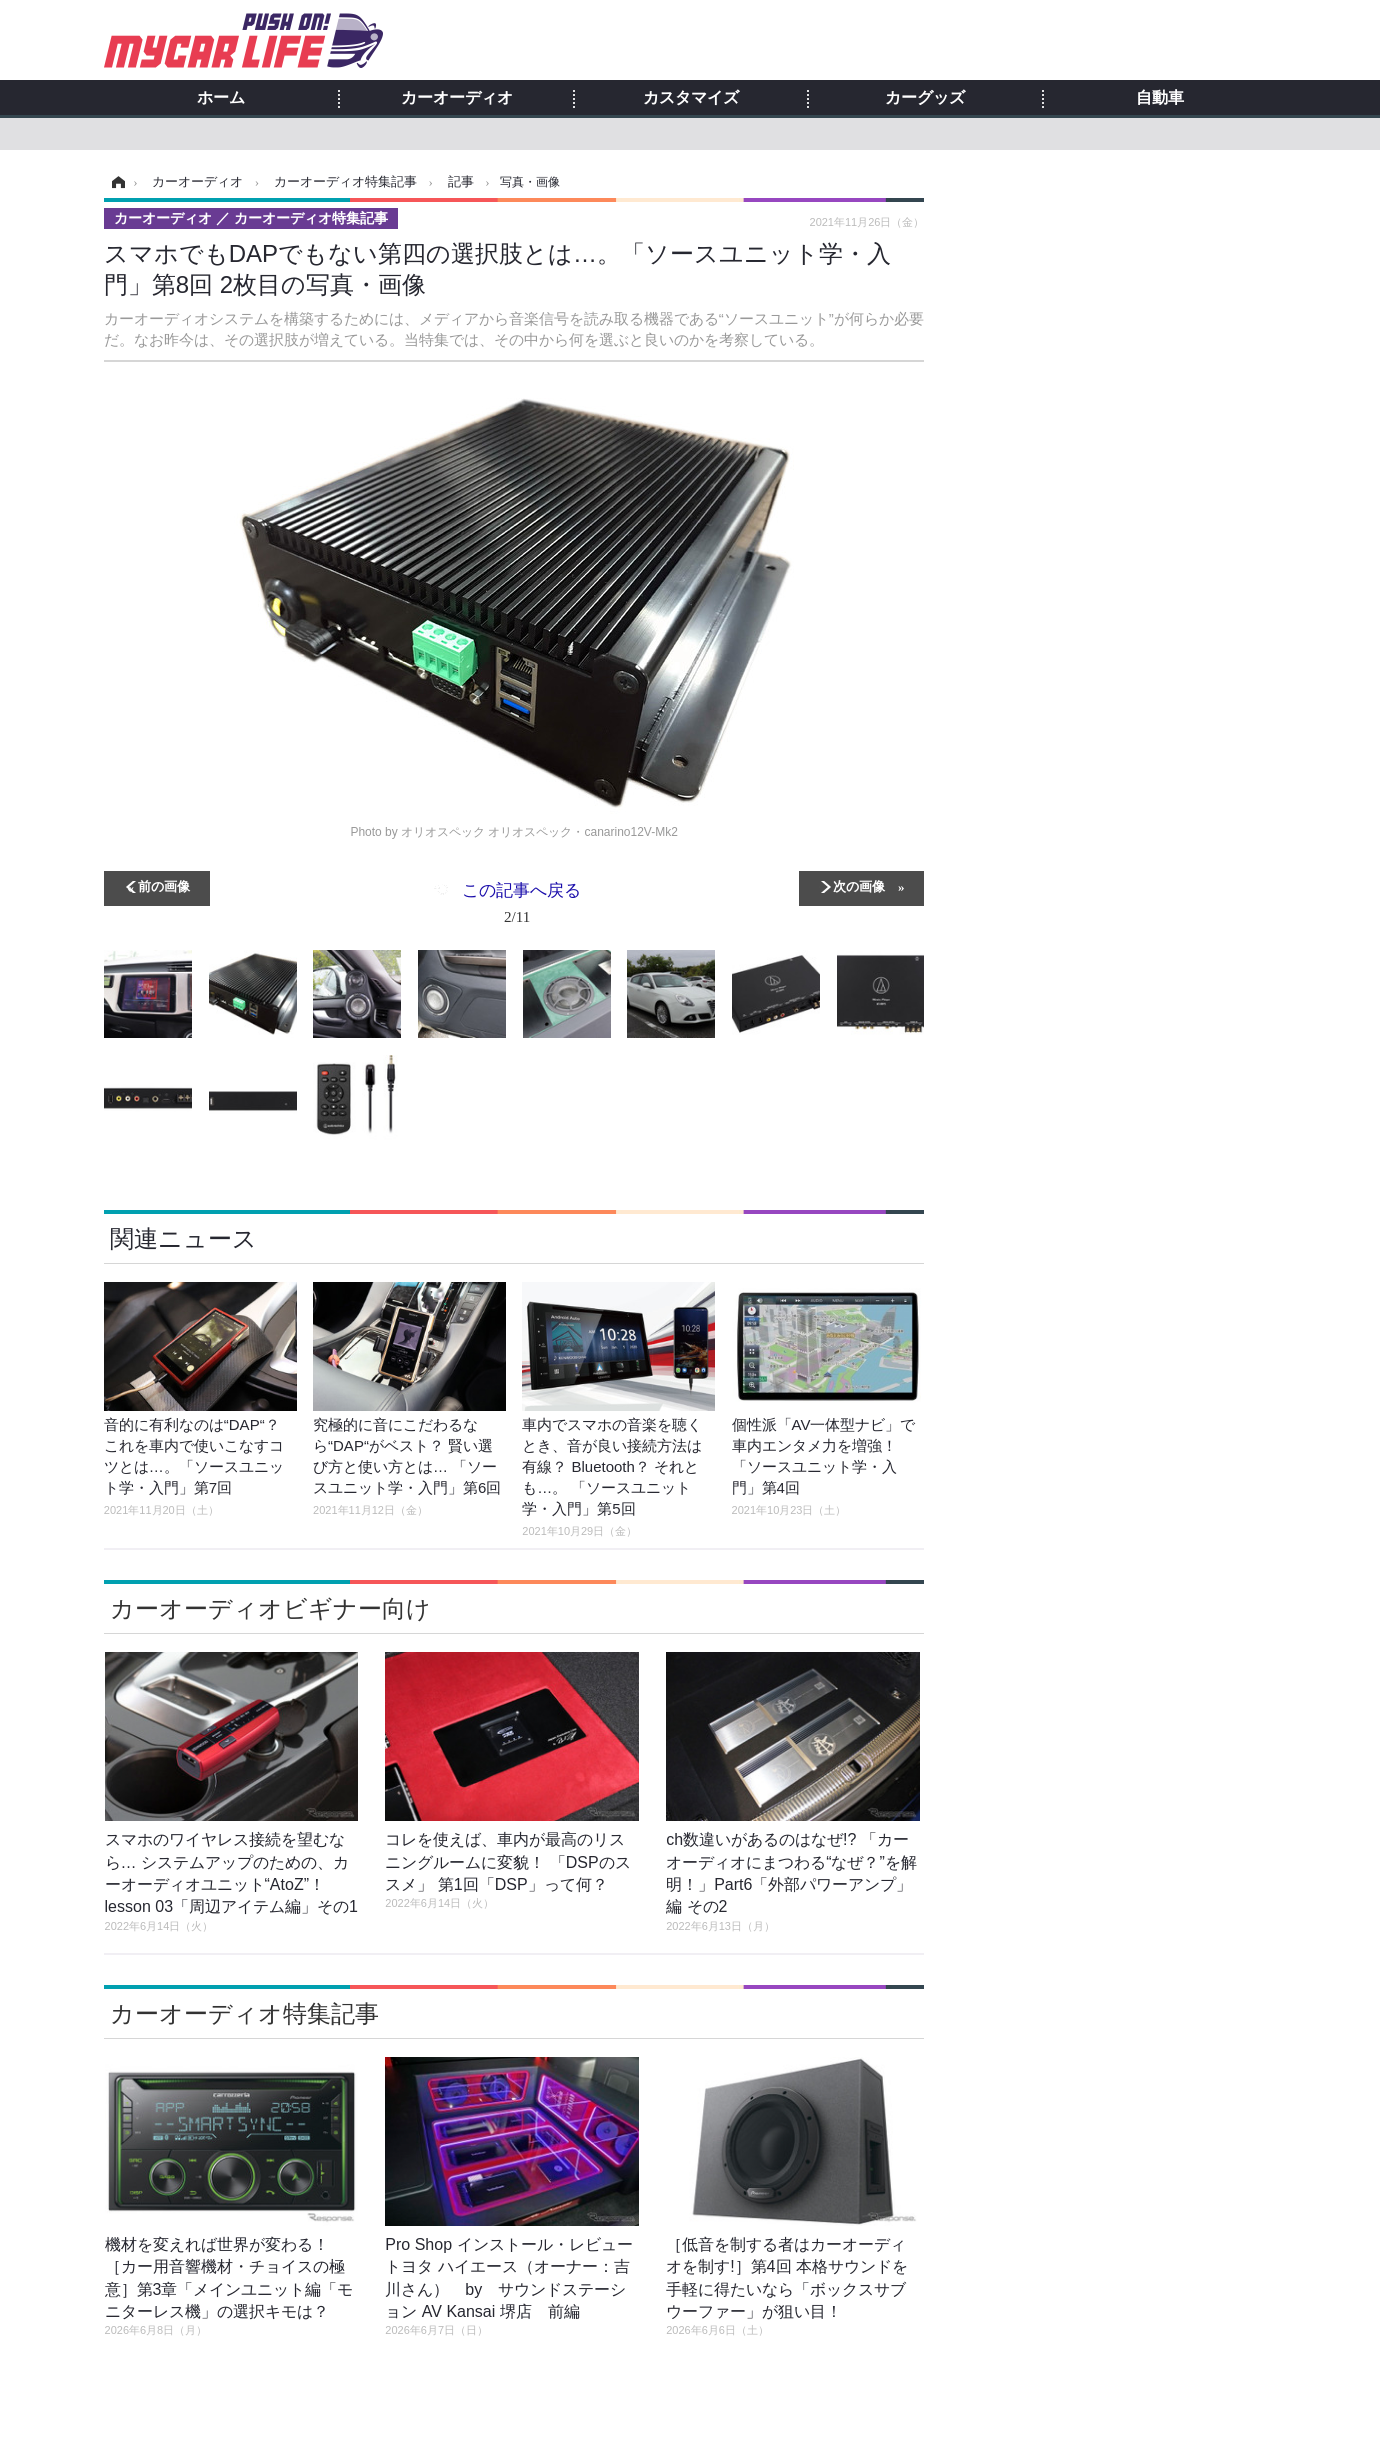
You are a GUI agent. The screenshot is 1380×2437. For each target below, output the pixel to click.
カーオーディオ (457, 98)
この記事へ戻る (521, 907)
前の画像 (164, 885)
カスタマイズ (691, 98)
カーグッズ (925, 98)
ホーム (221, 98)
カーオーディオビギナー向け (270, 1608)
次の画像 (859, 885)
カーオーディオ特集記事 (244, 2013)
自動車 (1160, 98)
